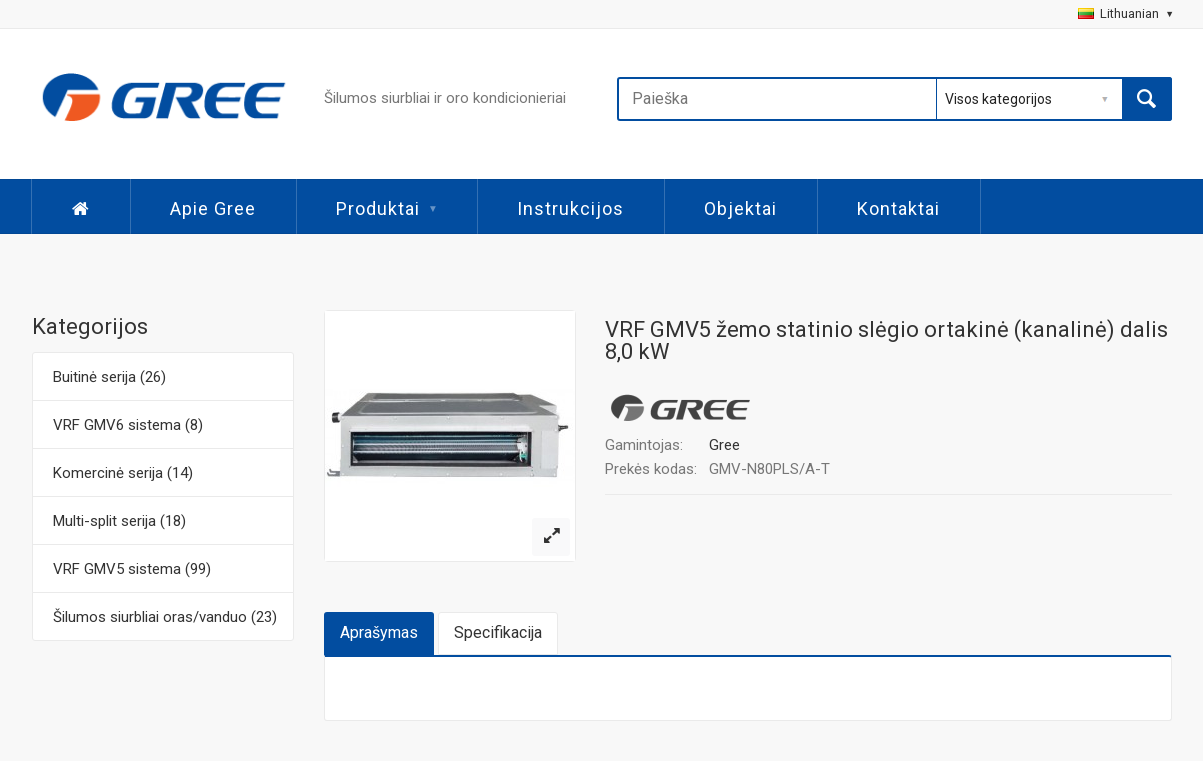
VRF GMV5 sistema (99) (132, 569)
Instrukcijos (570, 208)
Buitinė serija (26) (109, 377)
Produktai (386, 208)
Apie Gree (213, 208)
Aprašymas (379, 632)
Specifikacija (498, 632)
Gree (724, 445)
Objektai (740, 208)
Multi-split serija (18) (119, 521)
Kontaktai (898, 208)
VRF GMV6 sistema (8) (128, 425)
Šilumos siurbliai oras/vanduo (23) (165, 617)
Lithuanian (1125, 13)
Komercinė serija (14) (123, 473)
